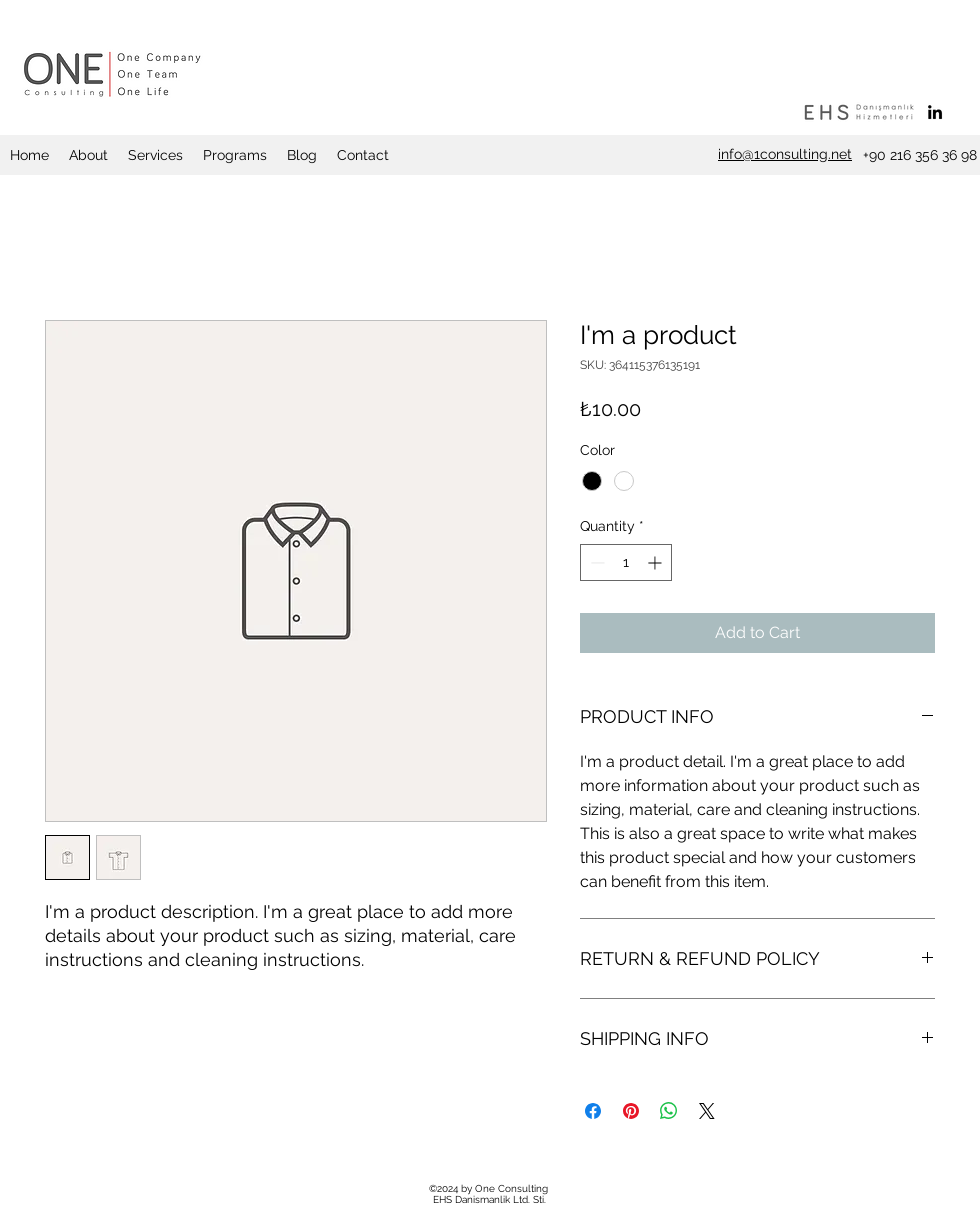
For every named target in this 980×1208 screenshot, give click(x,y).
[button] (88, 155)
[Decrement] (595, 562)
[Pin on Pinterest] (631, 1111)
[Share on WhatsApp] (669, 1111)
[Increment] (656, 562)
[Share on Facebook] (593, 1111)
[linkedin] (935, 112)
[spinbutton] (626, 562)
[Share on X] (707, 1111)
